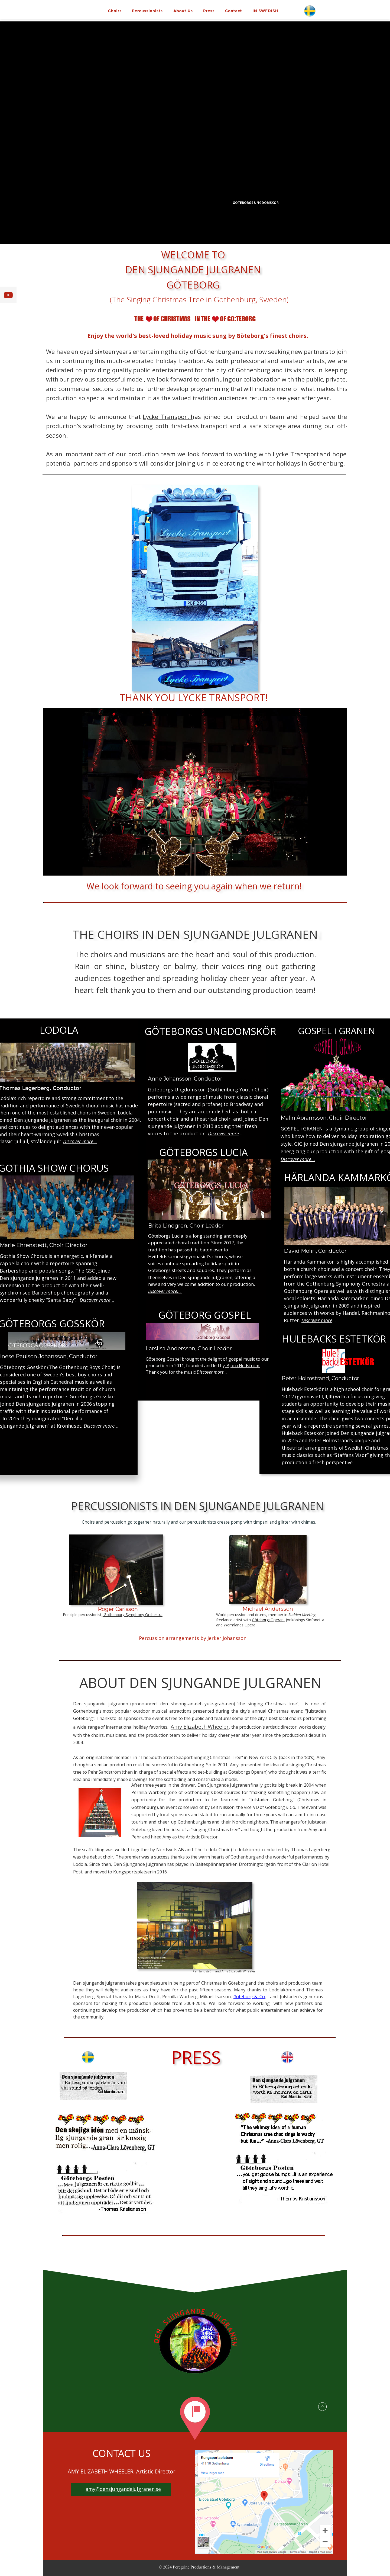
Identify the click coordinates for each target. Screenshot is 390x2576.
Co (262, 1997)
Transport (177, 416)
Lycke (152, 416)
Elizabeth (196, 1726)
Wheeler (218, 1726)
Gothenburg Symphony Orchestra (132, 1614)
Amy (178, 1726)
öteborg (245, 1997)
